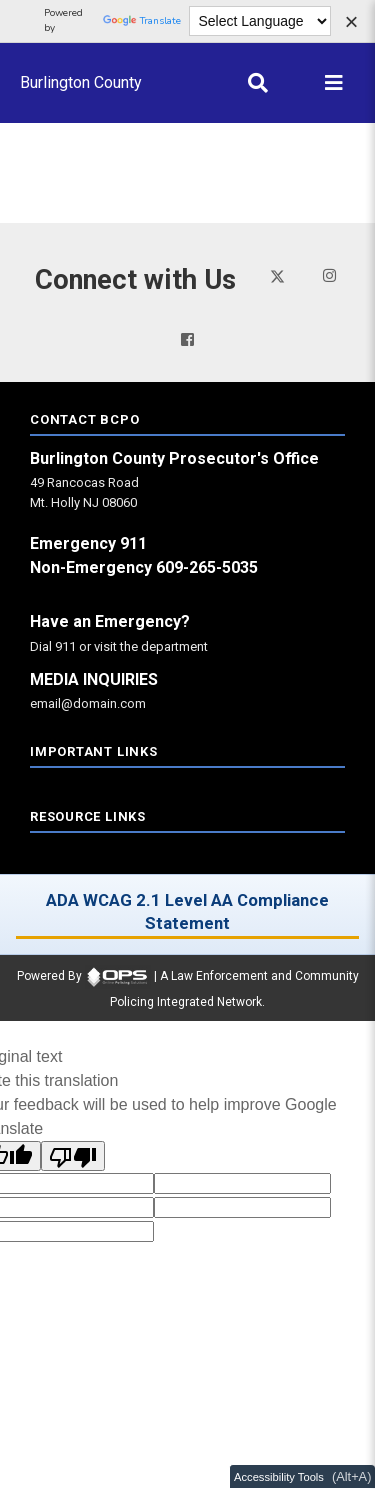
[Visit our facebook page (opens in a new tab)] (187, 339)
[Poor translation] (73, 1156)
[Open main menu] (334, 83)
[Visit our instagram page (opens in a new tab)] (329, 275)
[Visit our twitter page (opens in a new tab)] (277, 274)
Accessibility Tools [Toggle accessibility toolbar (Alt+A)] (279, 1477)
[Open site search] (258, 83)
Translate (142, 21)
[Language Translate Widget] (260, 21)
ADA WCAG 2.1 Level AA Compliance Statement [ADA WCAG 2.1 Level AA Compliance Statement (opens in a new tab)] (187, 911)
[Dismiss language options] (351, 24)
